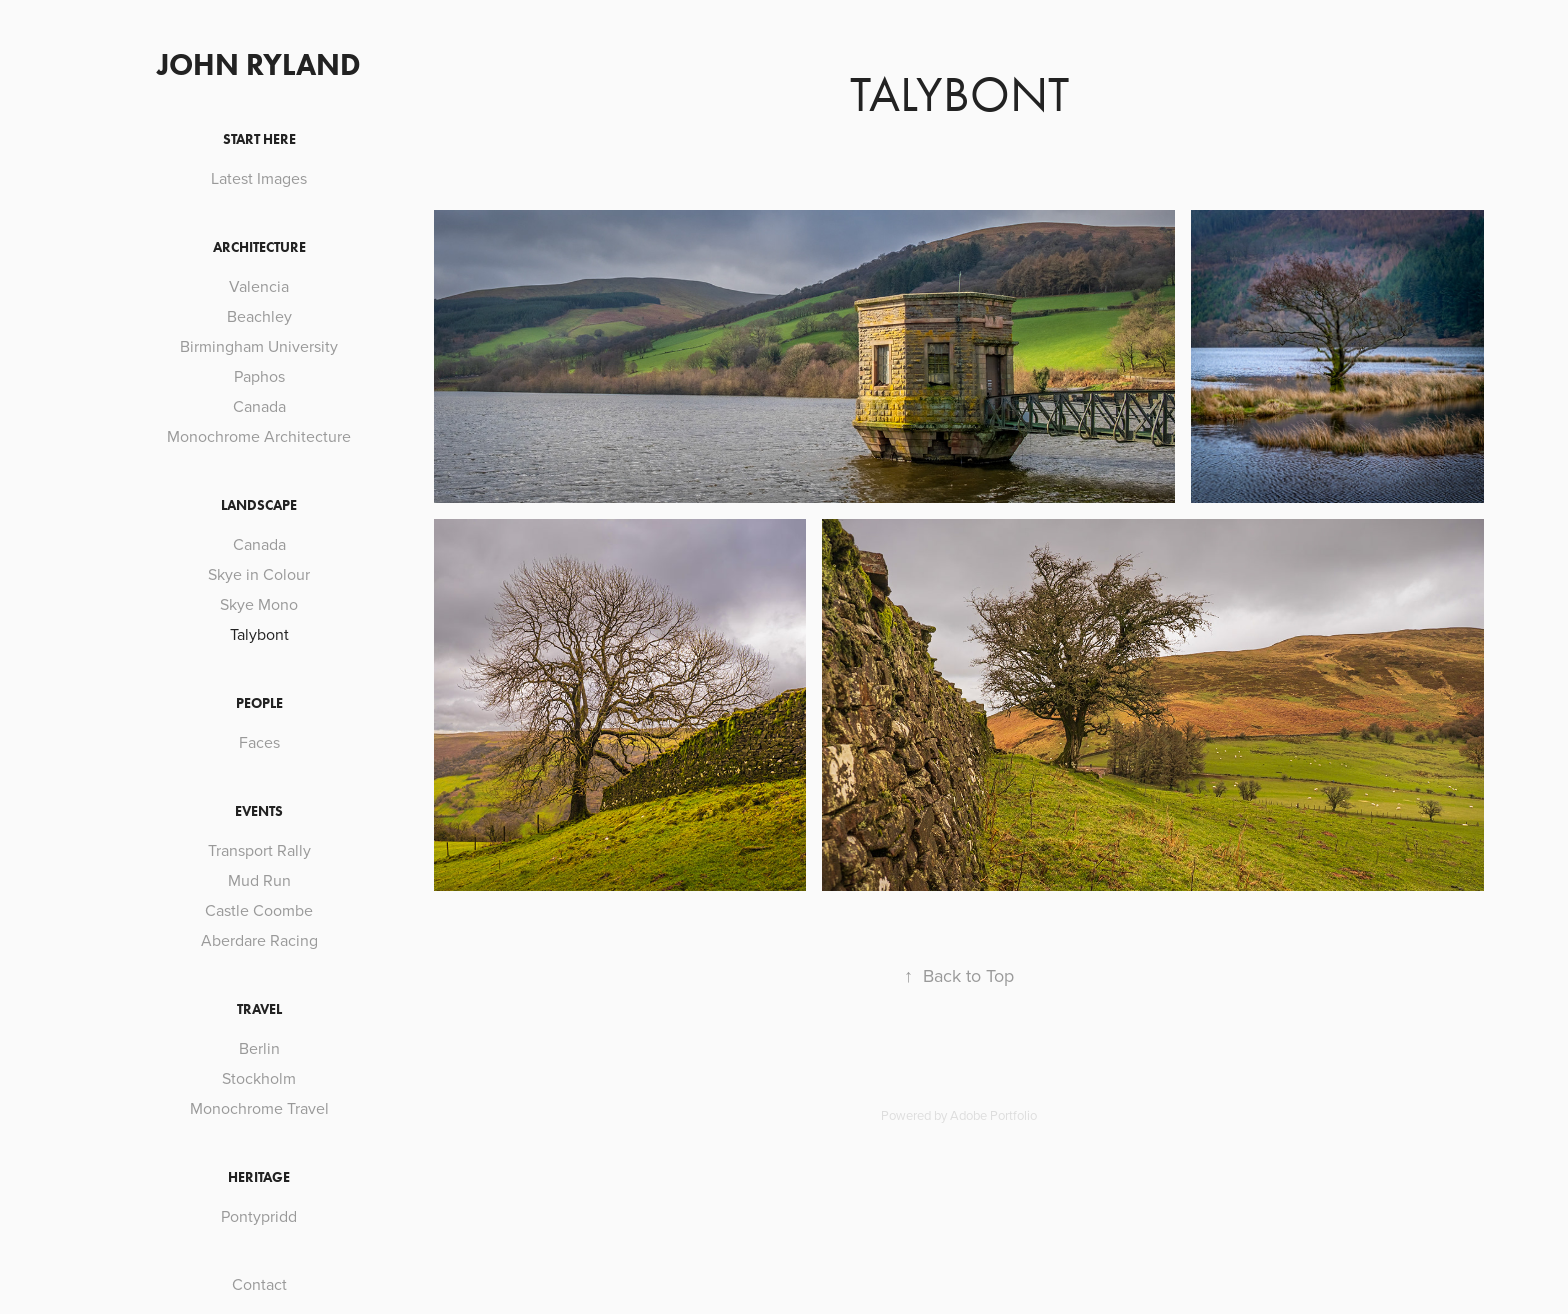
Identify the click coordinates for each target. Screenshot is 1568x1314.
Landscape (259, 505)
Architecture (259, 247)
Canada (259, 406)
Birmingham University (259, 346)
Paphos (259, 376)
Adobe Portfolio (993, 1115)
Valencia (259, 286)
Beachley (259, 316)
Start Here (259, 139)
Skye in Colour (259, 574)
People (259, 703)
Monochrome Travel (259, 1108)
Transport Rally (259, 850)
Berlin (259, 1048)
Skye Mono (259, 604)
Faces (259, 742)
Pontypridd (259, 1216)
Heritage (259, 1177)
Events (259, 811)
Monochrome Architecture (259, 436)
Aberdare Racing (259, 940)
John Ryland (259, 64)
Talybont (259, 634)
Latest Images (259, 178)
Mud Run (259, 880)
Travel (259, 1009)
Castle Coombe (259, 910)
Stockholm (259, 1078)
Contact (259, 1284)
